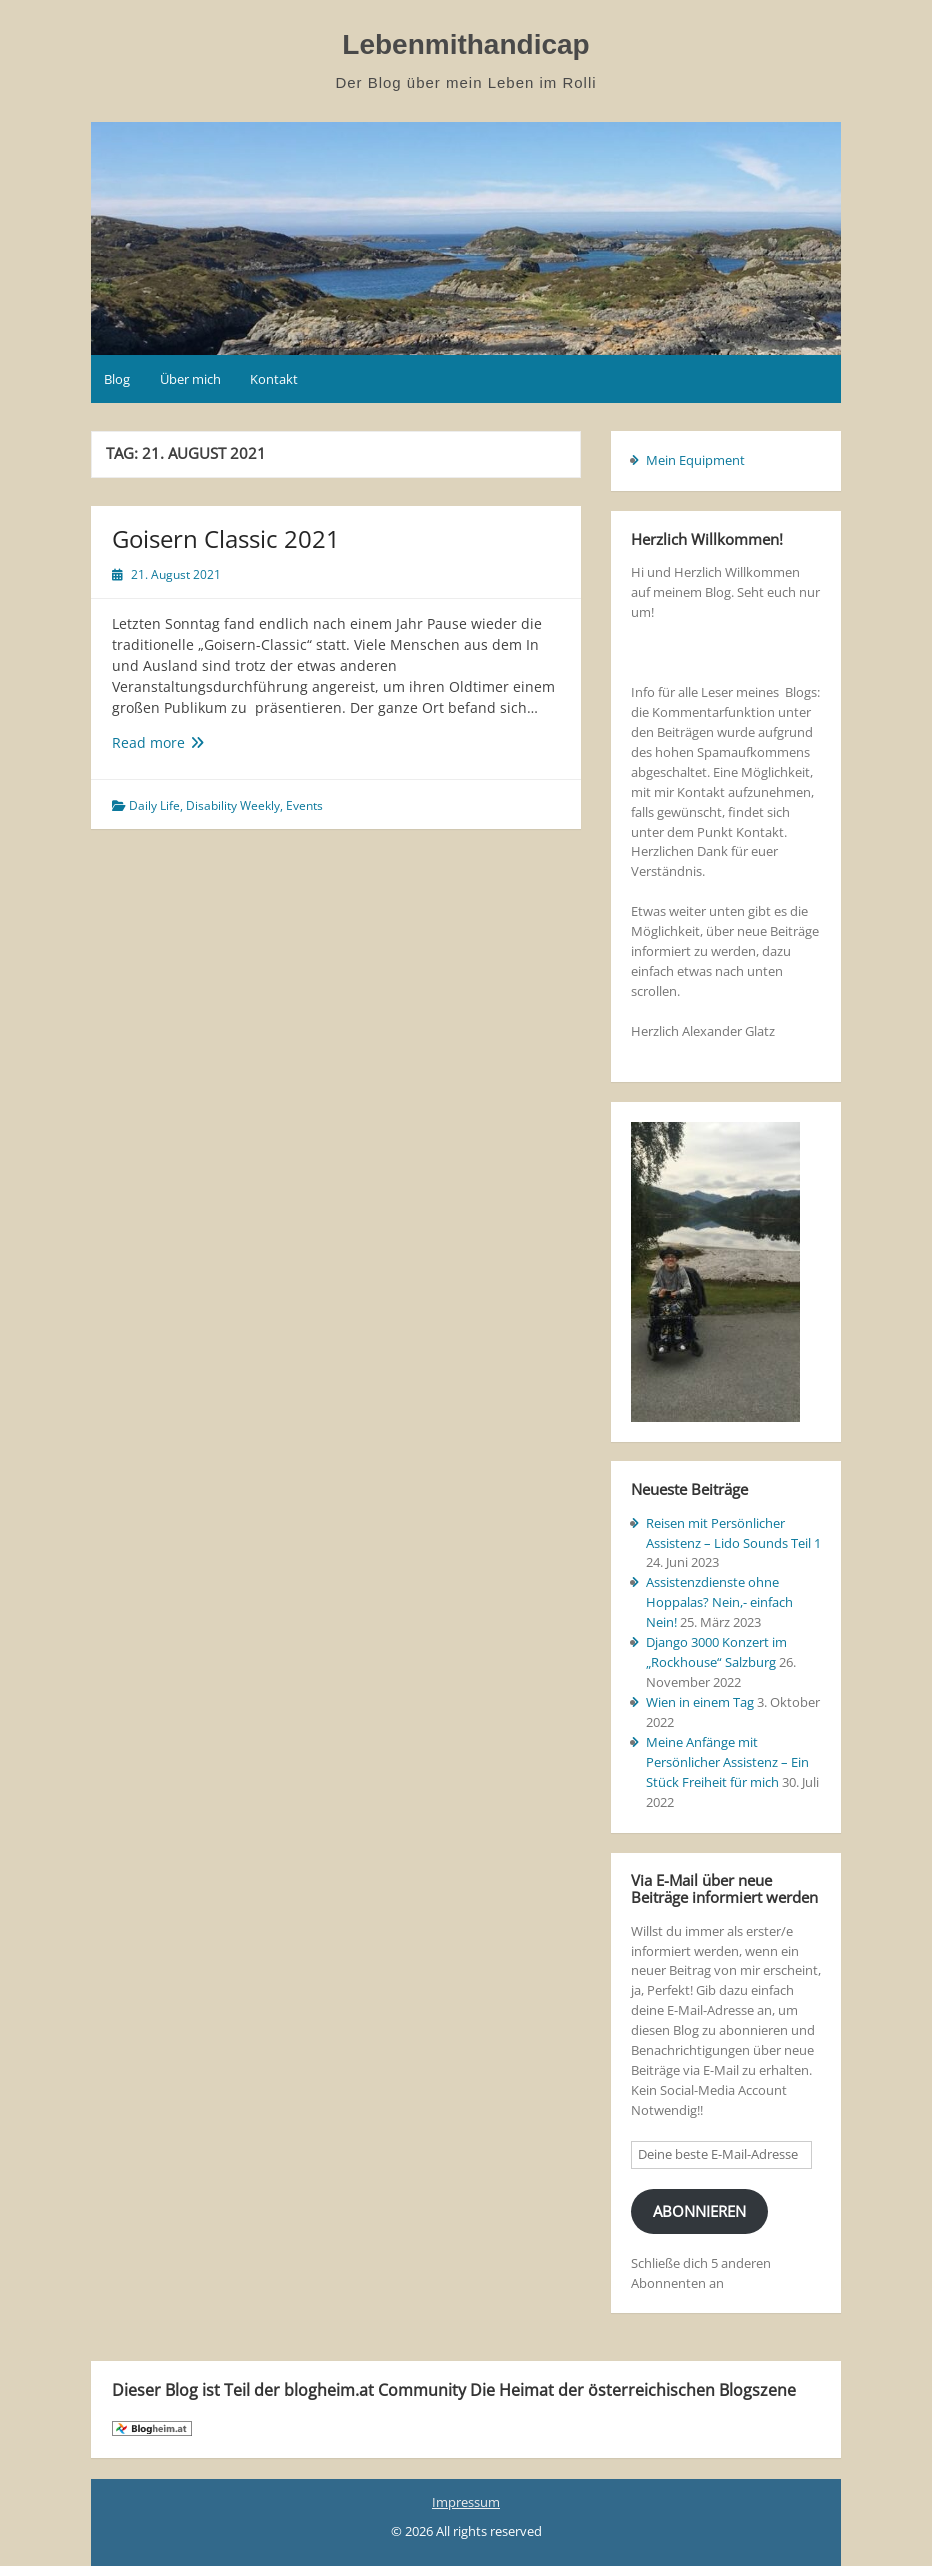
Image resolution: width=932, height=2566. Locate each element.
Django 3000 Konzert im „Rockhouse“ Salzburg (716, 1652)
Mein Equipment (695, 460)
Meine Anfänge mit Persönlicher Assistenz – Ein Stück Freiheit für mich (727, 1762)
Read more (174, 742)
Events (304, 805)
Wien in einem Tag (700, 1702)
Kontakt (274, 379)
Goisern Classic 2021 (226, 538)
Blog (117, 379)
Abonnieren (699, 2211)
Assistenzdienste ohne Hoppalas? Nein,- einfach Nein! (719, 1602)
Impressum (466, 2502)
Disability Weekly (233, 805)
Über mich (190, 379)
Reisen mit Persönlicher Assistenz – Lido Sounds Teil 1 (733, 1533)
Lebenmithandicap (465, 44)
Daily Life (154, 805)
